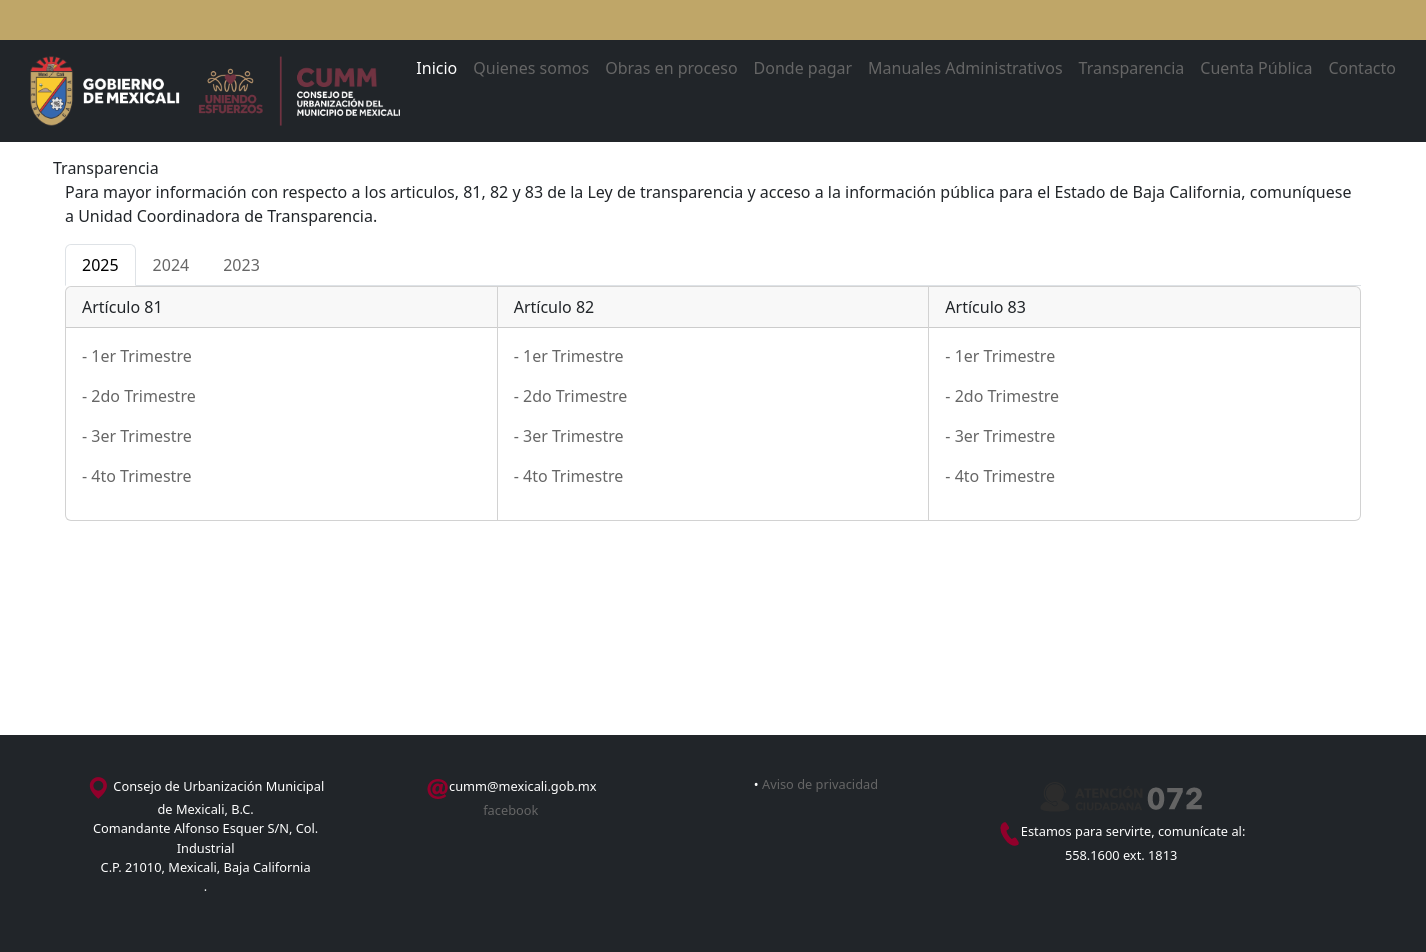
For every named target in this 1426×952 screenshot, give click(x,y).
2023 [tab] (241, 265)
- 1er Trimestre (137, 356)
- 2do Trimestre (139, 396)
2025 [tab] (100, 265)
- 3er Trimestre (137, 436)
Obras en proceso (671, 68)
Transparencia (1132, 68)
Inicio (436, 68)
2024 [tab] (171, 265)
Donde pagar (803, 68)
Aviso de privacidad (820, 784)
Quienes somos (531, 68)
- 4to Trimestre (137, 476)
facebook (510, 810)
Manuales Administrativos (965, 68)
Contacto (1362, 68)
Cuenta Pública (1256, 68)
